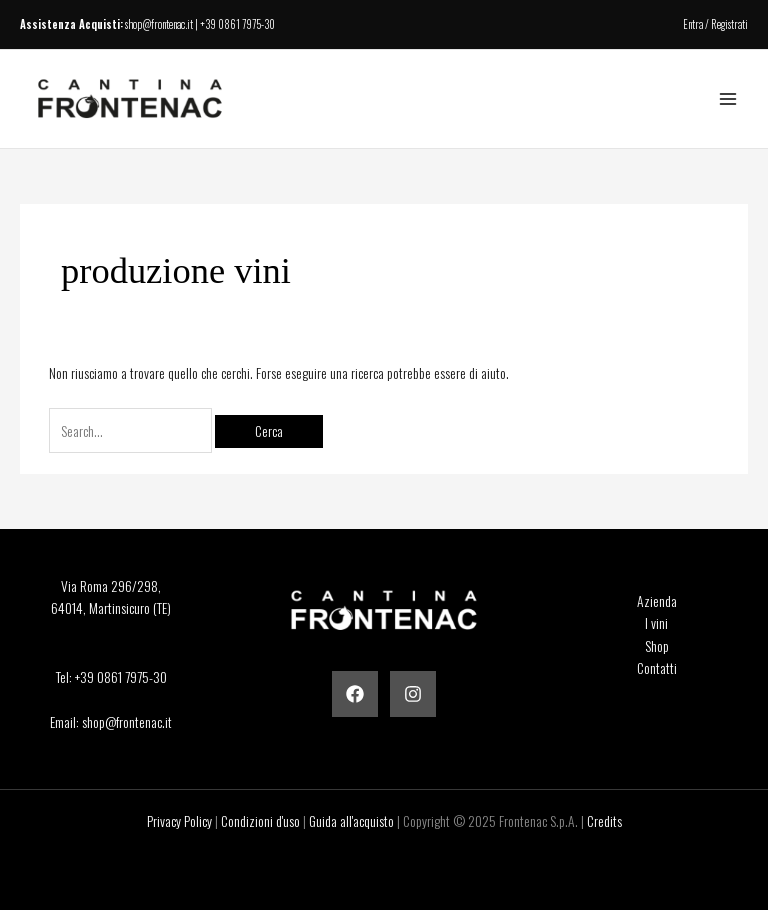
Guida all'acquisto (351, 821)
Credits (604, 821)
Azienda (657, 601)
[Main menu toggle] (728, 99)
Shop (657, 646)
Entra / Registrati (715, 24)
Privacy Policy (179, 821)
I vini (656, 623)
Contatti (657, 668)
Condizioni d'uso (260, 821)
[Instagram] (413, 694)
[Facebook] (355, 694)
